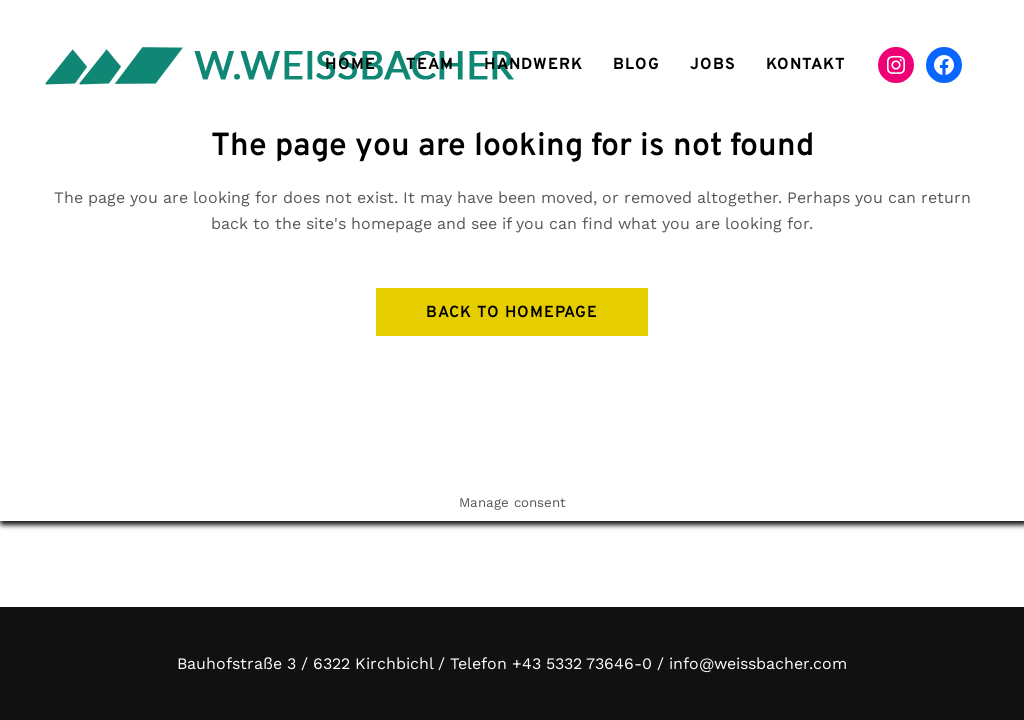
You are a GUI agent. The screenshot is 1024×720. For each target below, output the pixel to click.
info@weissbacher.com (758, 663)
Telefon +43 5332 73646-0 (551, 663)
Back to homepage (512, 313)
